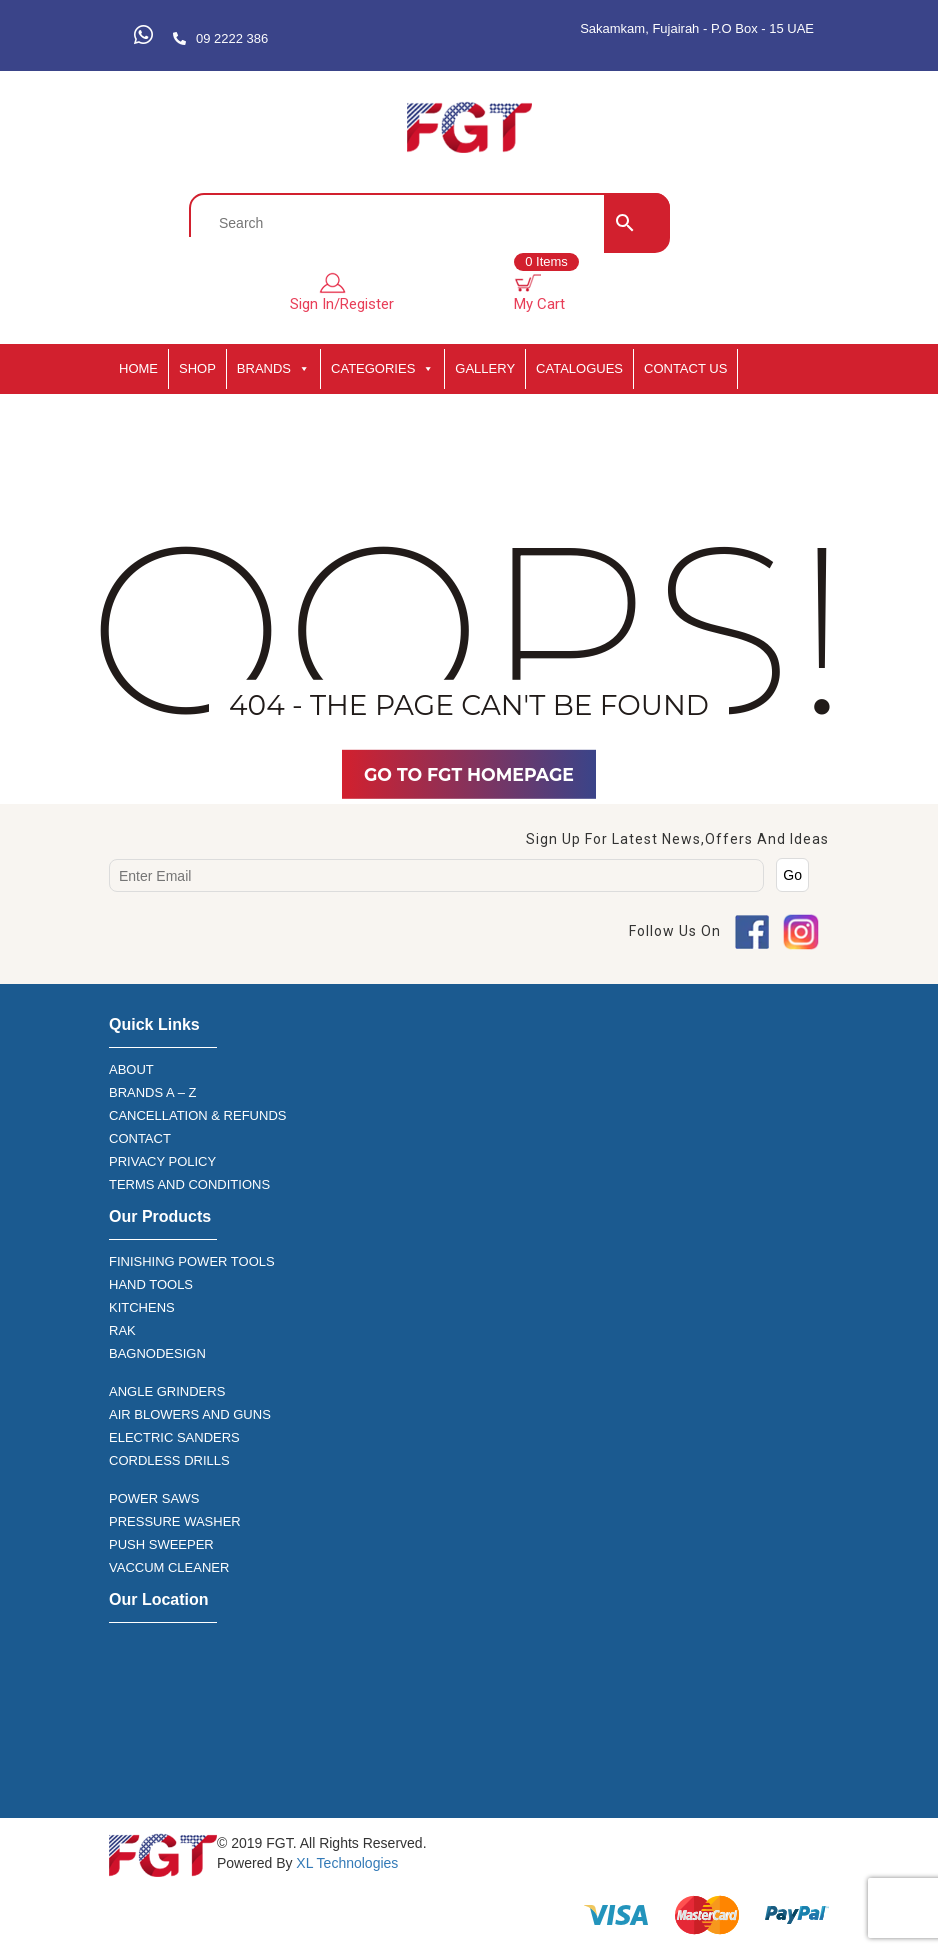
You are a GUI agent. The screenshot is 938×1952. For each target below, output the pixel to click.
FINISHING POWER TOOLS (192, 1261)
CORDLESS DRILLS (169, 1460)
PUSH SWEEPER (161, 1544)
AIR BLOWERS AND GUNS (190, 1414)
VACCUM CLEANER (169, 1567)
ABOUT (131, 1069)
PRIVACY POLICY (162, 1161)
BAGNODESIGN (157, 1353)
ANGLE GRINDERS (167, 1391)
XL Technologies (345, 1863)
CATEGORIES (382, 369)
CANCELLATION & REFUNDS (197, 1115)
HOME (138, 368)
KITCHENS (142, 1307)
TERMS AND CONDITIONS (189, 1184)
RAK (122, 1330)
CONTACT (140, 1138)
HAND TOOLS (151, 1284)
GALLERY (485, 368)
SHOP (197, 368)
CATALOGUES (579, 368)
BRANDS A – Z (152, 1092)
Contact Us (685, 368)
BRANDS (273, 369)
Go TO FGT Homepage (469, 774)
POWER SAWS (154, 1498)
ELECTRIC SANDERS (174, 1437)
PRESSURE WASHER (175, 1521)
